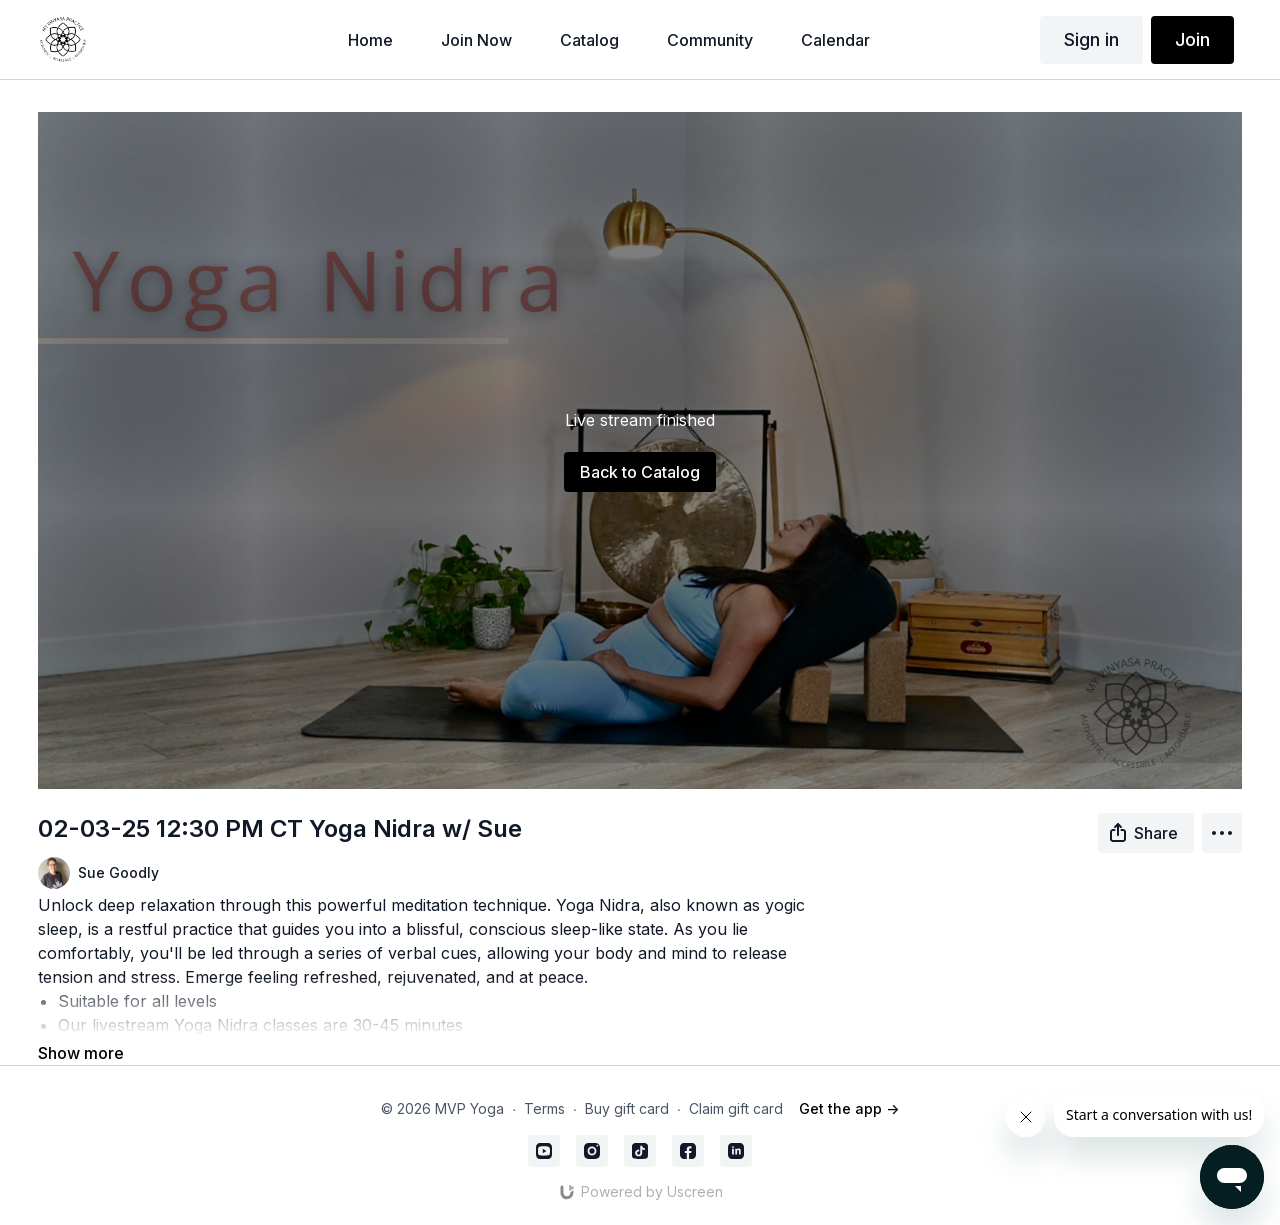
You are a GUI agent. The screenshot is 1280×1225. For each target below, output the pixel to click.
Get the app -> (849, 1108)
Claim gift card (736, 1108)
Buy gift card (627, 1108)
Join (1192, 39)
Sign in (1091, 39)
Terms (544, 1108)
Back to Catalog (640, 472)
